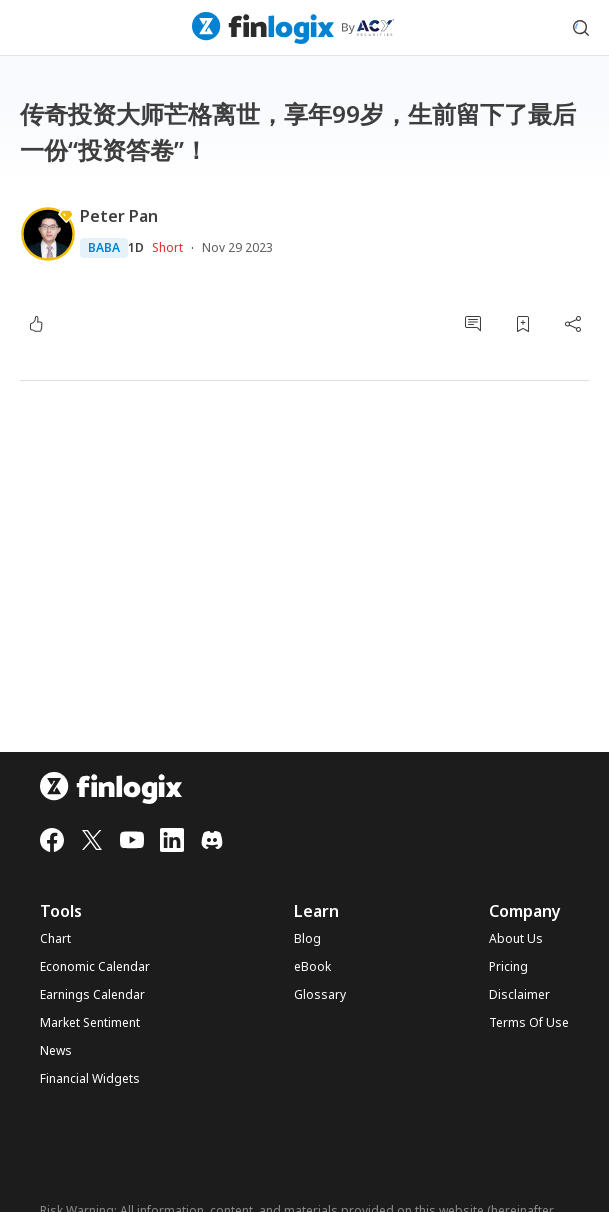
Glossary (320, 995)
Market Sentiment (90, 1023)
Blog (307, 939)
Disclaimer (519, 995)
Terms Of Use (529, 1023)
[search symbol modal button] (581, 28)
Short (167, 247)
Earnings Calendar (92, 995)
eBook (312, 967)
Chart (55, 939)
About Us (516, 939)
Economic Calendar (95, 967)
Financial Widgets (90, 1079)
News (56, 1051)
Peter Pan (119, 216)
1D (136, 248)
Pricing (508, 967)
